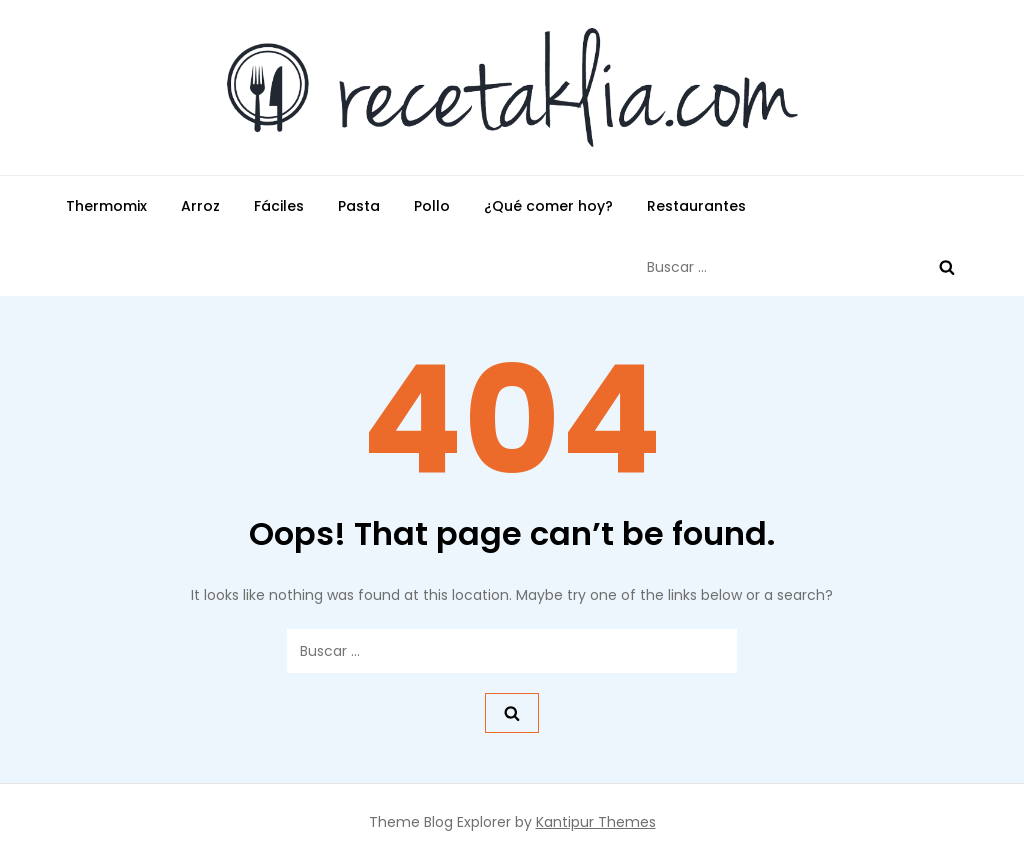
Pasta (359, 206)
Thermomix (106, 206)
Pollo (432, 206)
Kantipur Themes (596, 822)
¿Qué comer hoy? (548, 206)
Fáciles (279, 206)
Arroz (200, 206)
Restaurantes (696, 206)
